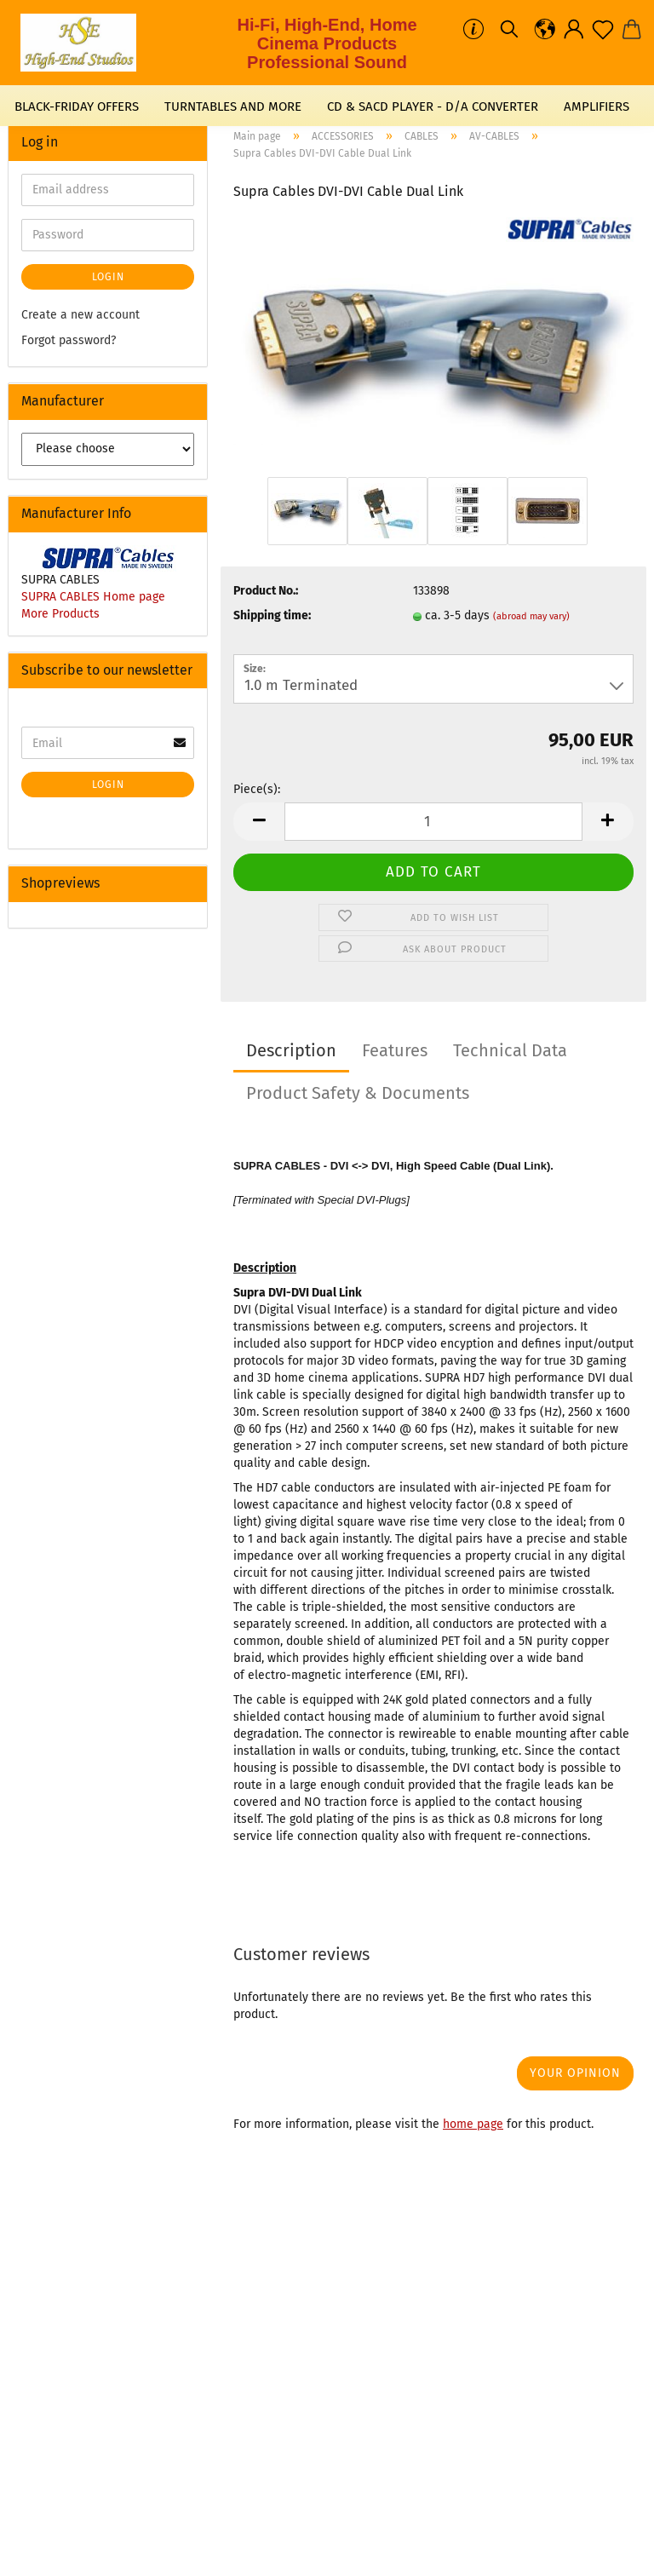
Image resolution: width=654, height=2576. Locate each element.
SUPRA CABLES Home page (93, 596)
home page (473, 2124)
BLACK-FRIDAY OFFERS (76, 106)
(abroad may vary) (531, 616)
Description (291, 1050)
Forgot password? (68, 340)
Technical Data (510, 1050)
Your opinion (575, 2073)
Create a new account (80, 315)
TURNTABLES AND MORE (232, 106)
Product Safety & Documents (357, 1093)
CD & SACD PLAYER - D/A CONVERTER (432, 106)
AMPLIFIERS (596, 106)
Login (108, 277)
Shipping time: (272, 615)
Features (394, 1050)
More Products (60, 614)
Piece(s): (256, 789)
